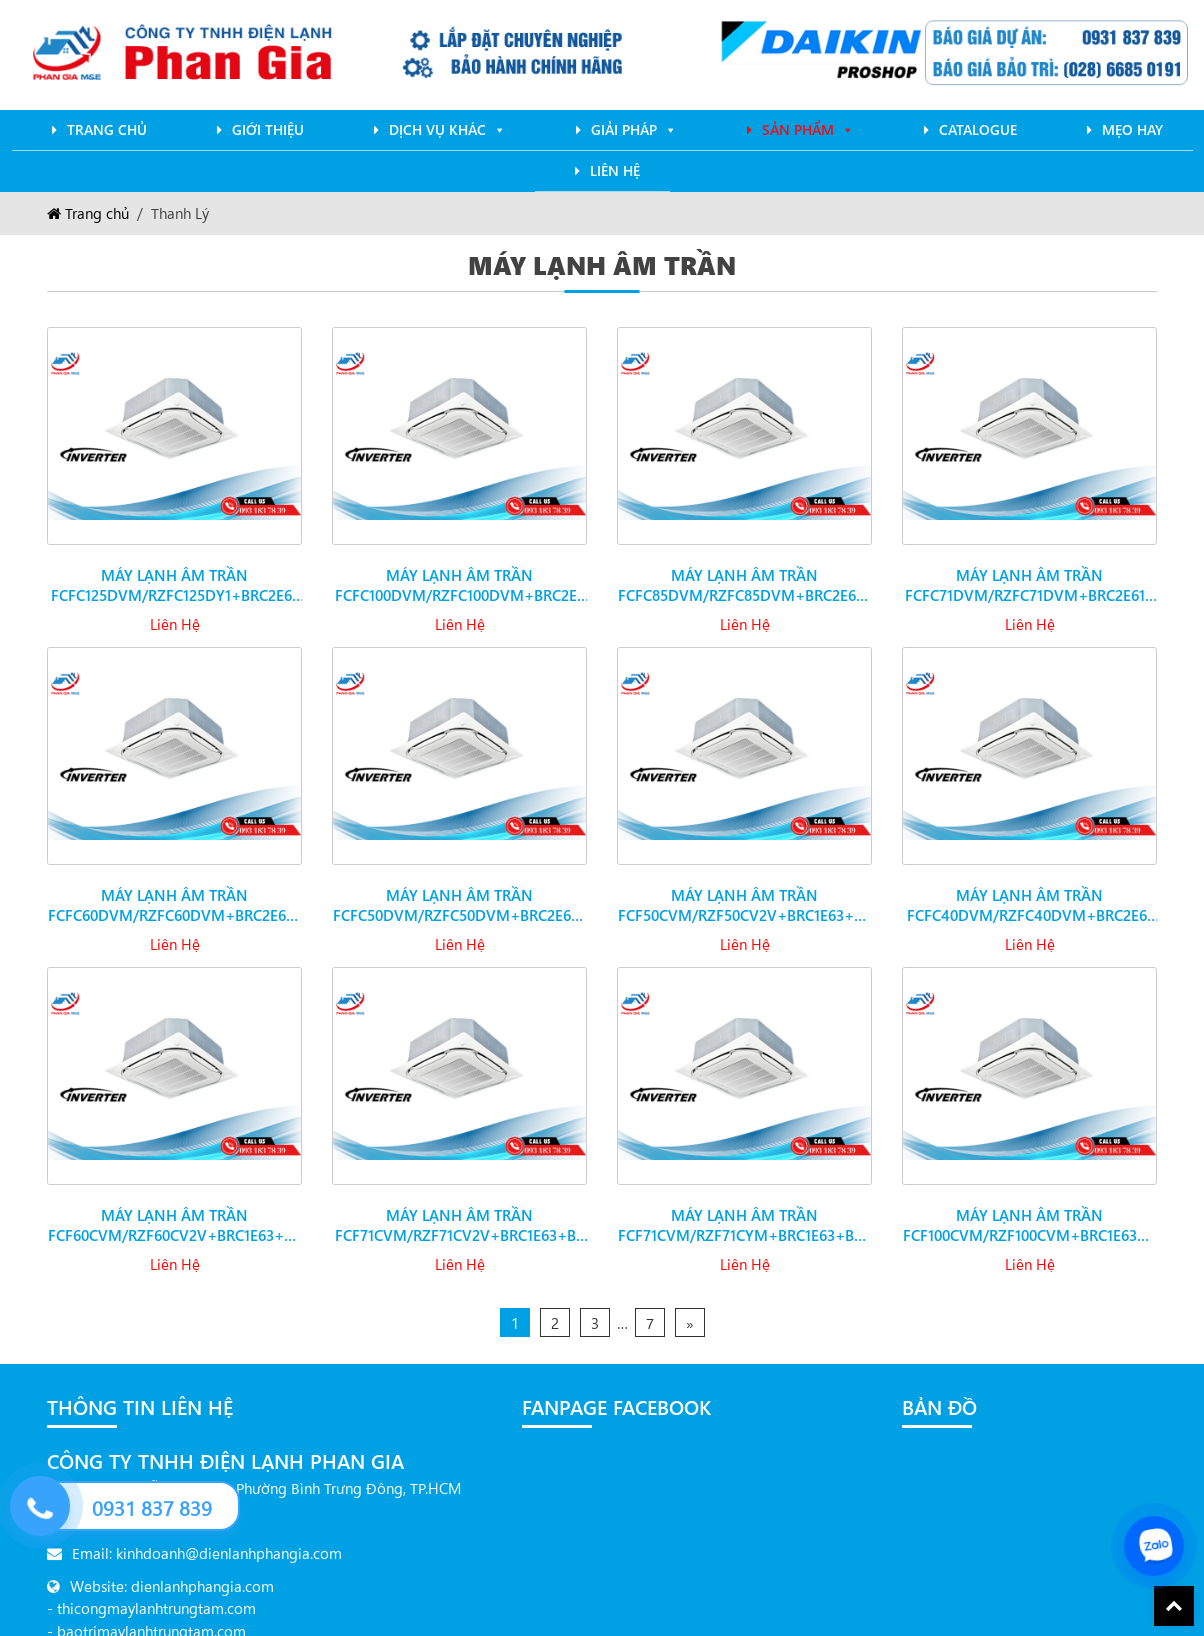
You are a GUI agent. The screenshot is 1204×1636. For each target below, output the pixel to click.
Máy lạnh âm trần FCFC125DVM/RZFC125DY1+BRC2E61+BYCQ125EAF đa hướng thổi (174, 570)
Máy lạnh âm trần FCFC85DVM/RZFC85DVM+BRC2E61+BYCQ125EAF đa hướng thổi (745, 570)
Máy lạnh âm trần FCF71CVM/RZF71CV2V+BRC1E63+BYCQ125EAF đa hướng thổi (460, 1210)
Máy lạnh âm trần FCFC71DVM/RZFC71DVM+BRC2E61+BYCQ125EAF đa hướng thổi (1030, 570)
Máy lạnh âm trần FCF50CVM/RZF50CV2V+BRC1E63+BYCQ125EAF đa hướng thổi (745, 890)
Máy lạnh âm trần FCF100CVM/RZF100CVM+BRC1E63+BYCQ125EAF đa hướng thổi (1029, 1210)
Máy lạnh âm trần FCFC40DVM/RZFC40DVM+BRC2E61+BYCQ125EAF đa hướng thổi (1030, 890)
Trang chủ (107, 129)
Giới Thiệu (268, 129)
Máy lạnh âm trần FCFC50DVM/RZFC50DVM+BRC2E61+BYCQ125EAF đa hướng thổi (460, 890)
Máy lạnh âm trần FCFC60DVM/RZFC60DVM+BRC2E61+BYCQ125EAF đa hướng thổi (175, 890)
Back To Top (1174, 1606)
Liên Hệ (615, 170)
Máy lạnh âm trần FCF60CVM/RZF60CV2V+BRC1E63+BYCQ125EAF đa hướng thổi (175, 1210)
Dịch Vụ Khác (447, 129)
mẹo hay (1132, 129)
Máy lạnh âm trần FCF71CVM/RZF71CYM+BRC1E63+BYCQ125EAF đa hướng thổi (745, 1210)
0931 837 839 (152, 1507)
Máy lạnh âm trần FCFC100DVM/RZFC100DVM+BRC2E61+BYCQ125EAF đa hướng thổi (460, 570)
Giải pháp (634, 129)
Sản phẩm (808, 129)
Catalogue (978, 129)
